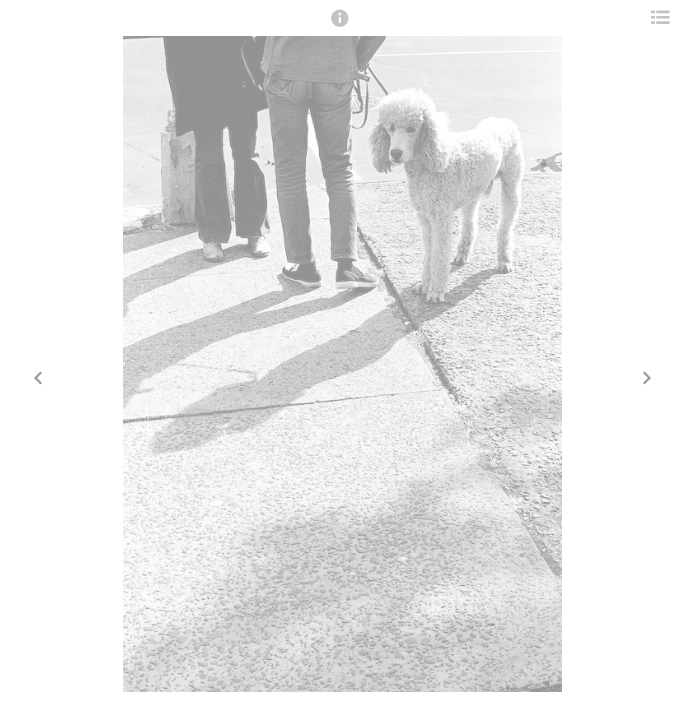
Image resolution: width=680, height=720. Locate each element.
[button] (340, 27)
